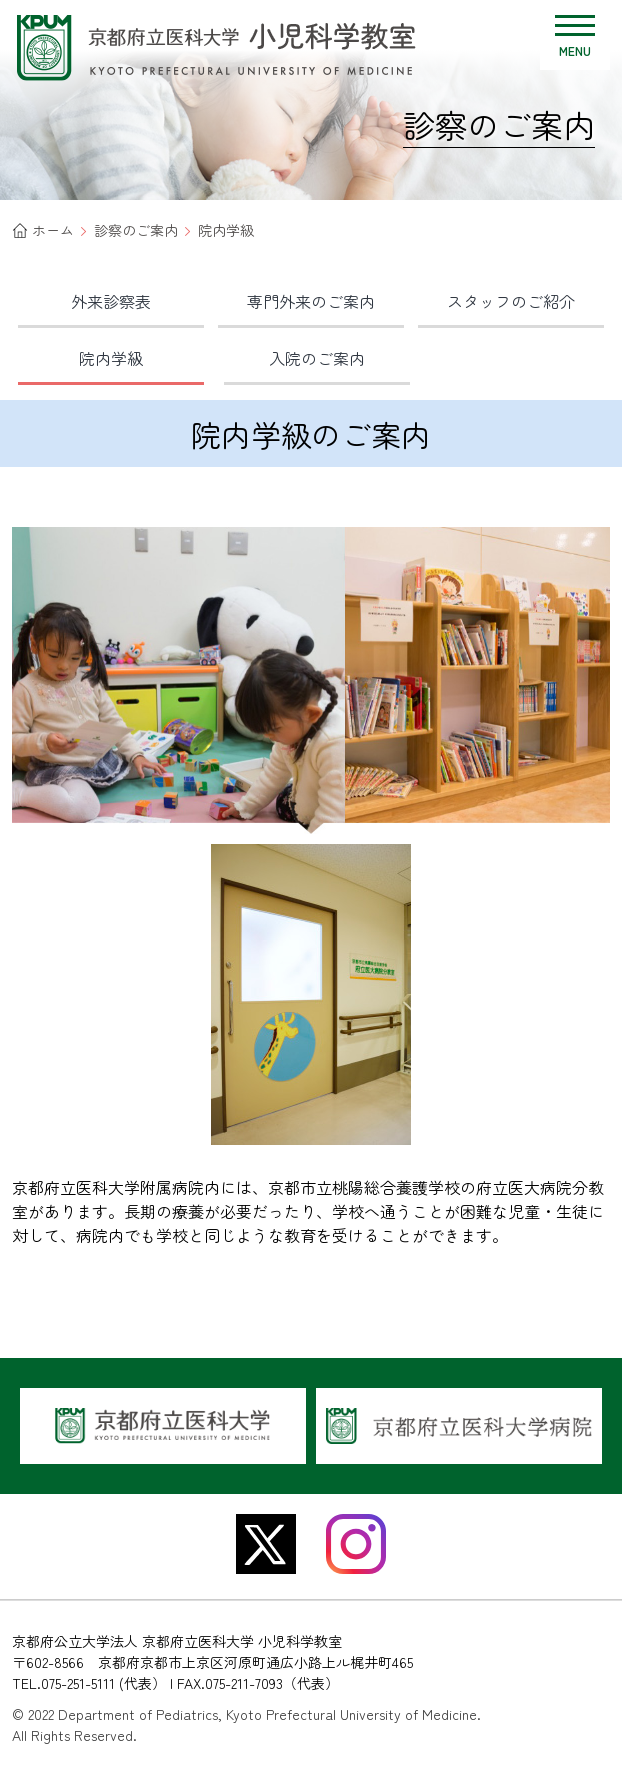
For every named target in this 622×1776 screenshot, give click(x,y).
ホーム (53, 230)
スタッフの (511, 301)
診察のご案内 (136, 230)
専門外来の (311, 301)
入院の (317, 358)
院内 (111, 358)
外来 (111, 301)
